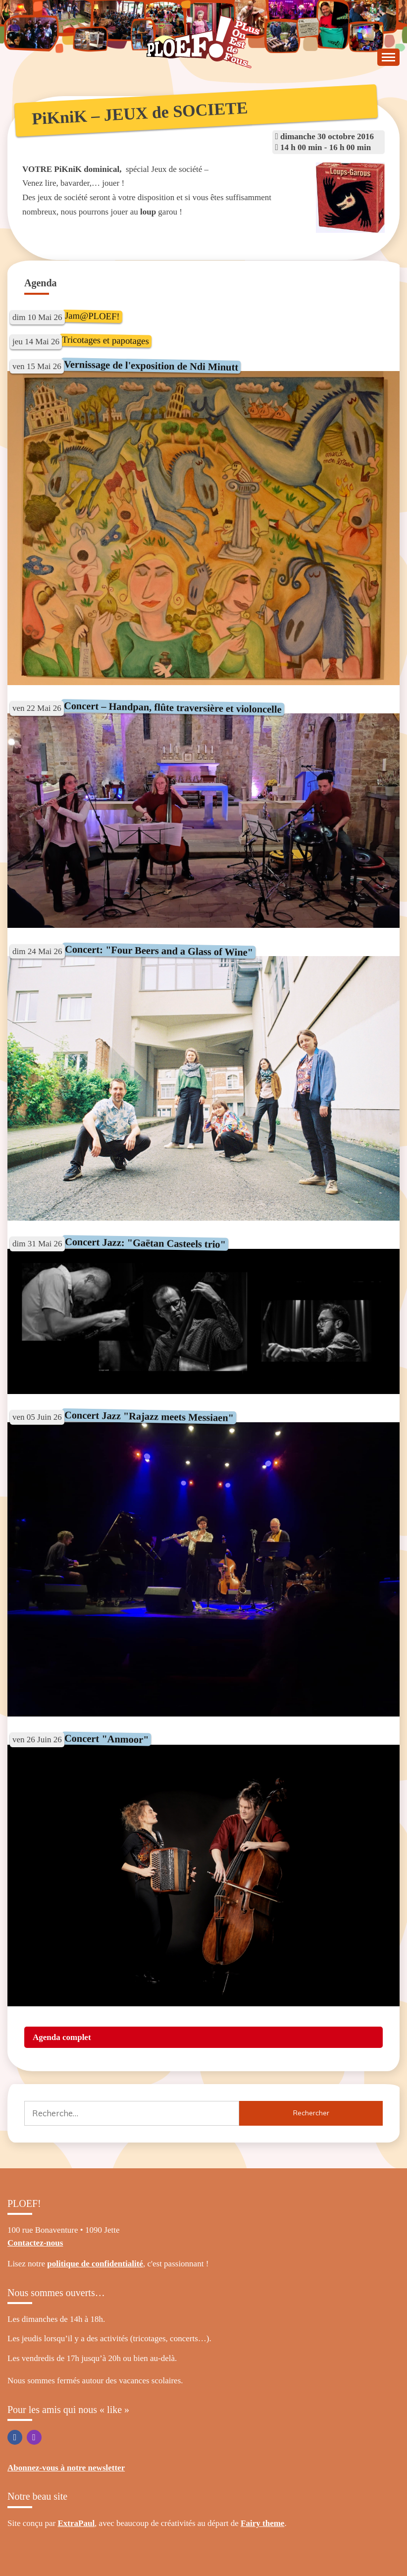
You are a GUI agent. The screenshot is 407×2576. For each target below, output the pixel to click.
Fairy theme (262, 2523)
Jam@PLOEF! (91, 316)
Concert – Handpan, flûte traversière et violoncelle (173, 707)
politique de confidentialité (95, 2263)
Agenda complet (62, 2037)
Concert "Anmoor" (106, 1739)
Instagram (34, 2437)
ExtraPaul (76, 2523)
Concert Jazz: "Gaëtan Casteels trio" (144, 1243)
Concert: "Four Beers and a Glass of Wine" (158, 951)
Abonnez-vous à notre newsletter (66, 2467)
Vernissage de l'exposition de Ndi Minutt (151, 366)
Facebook (14, 2437)
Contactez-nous (35, 2243)
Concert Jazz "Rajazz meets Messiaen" (148, 1416)
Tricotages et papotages (105, 340)
